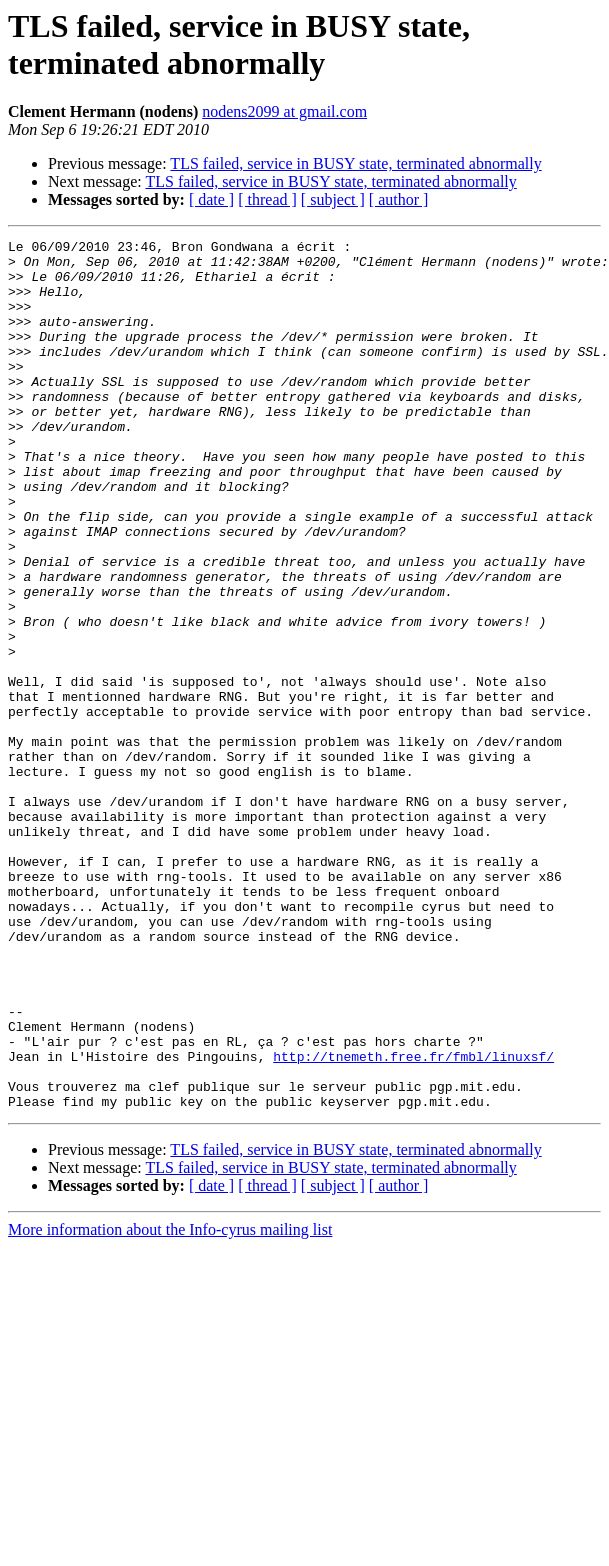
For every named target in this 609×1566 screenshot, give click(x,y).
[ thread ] (267, 199)
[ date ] (211, 199)
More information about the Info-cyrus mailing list (170, 1403)
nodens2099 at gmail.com (284, 111)
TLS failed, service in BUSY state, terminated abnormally (355, 163)
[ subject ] (333, 199)
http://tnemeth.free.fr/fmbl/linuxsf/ (413, 1221)
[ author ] (399, 199)
